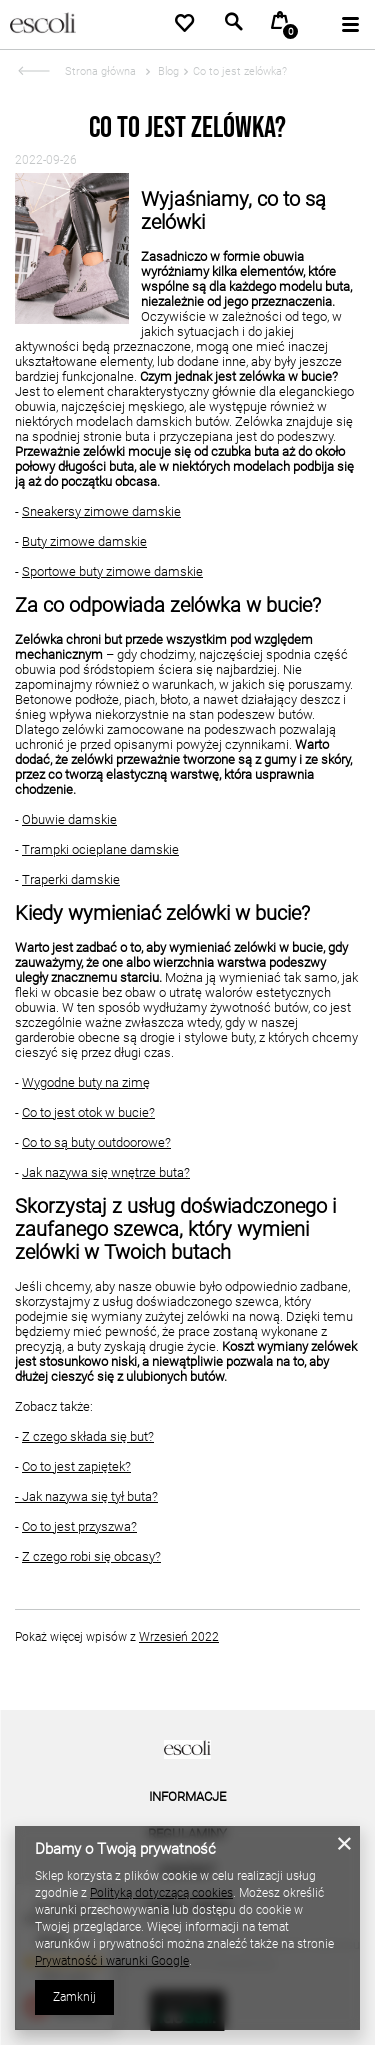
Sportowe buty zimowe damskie (112, 571)
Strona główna (100, 71)
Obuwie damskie (69, 819)
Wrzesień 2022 (179, 1637)
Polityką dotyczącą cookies (161, 1893)
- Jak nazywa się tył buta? (86, 1496)
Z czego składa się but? (88, 1436)
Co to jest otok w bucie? (88, 1112)
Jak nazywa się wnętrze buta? (106, 1172)
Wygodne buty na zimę (86, 1082)
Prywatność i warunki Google (112, 1961)
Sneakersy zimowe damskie (101, 511)
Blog (167, 71)
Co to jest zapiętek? (76, 1466)
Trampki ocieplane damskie (100, 849)
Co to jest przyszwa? (79, 1526)
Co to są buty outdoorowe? (96, 1142)
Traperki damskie (71, 879)
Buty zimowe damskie (84, 541)
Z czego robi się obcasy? (91, 1556)
